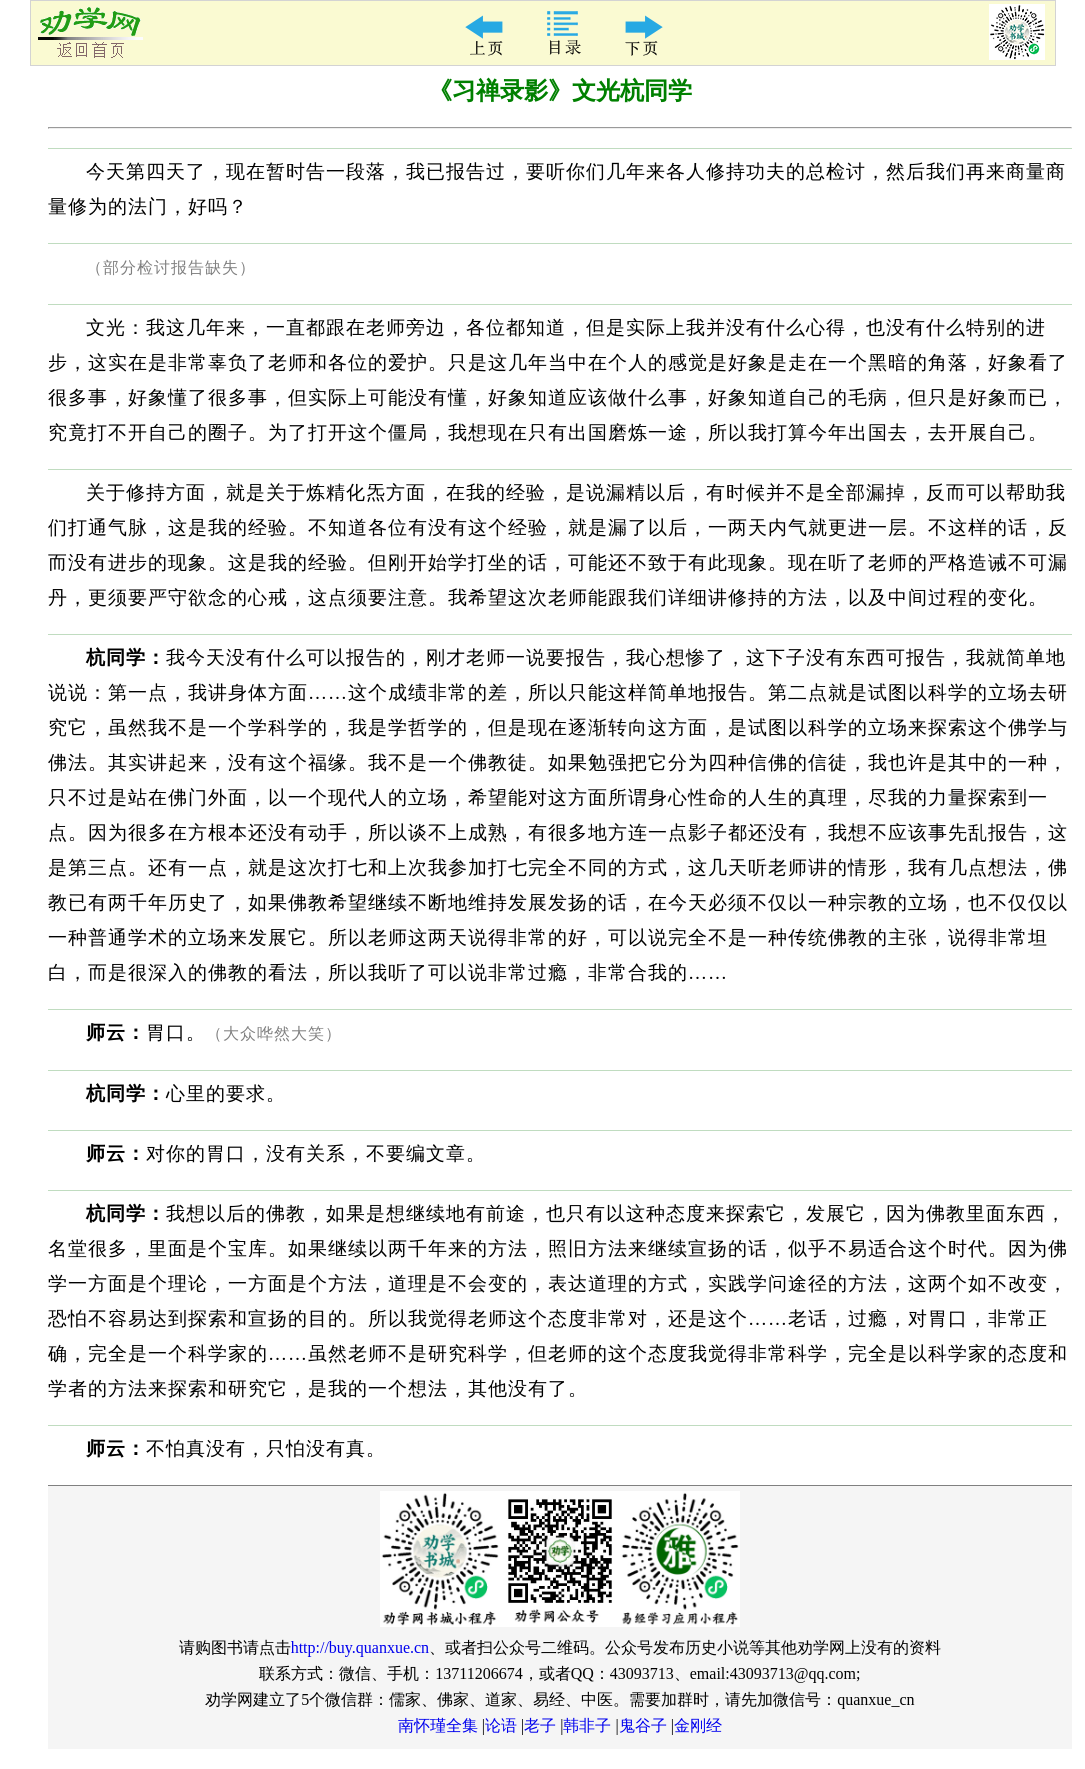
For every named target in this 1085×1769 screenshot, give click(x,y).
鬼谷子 (643, 1725)
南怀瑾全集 (438, 1725)
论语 (501, 1725)
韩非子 (587, 1725)
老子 (540, 1725)
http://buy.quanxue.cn (360, 1647)
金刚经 (698, 1725)
